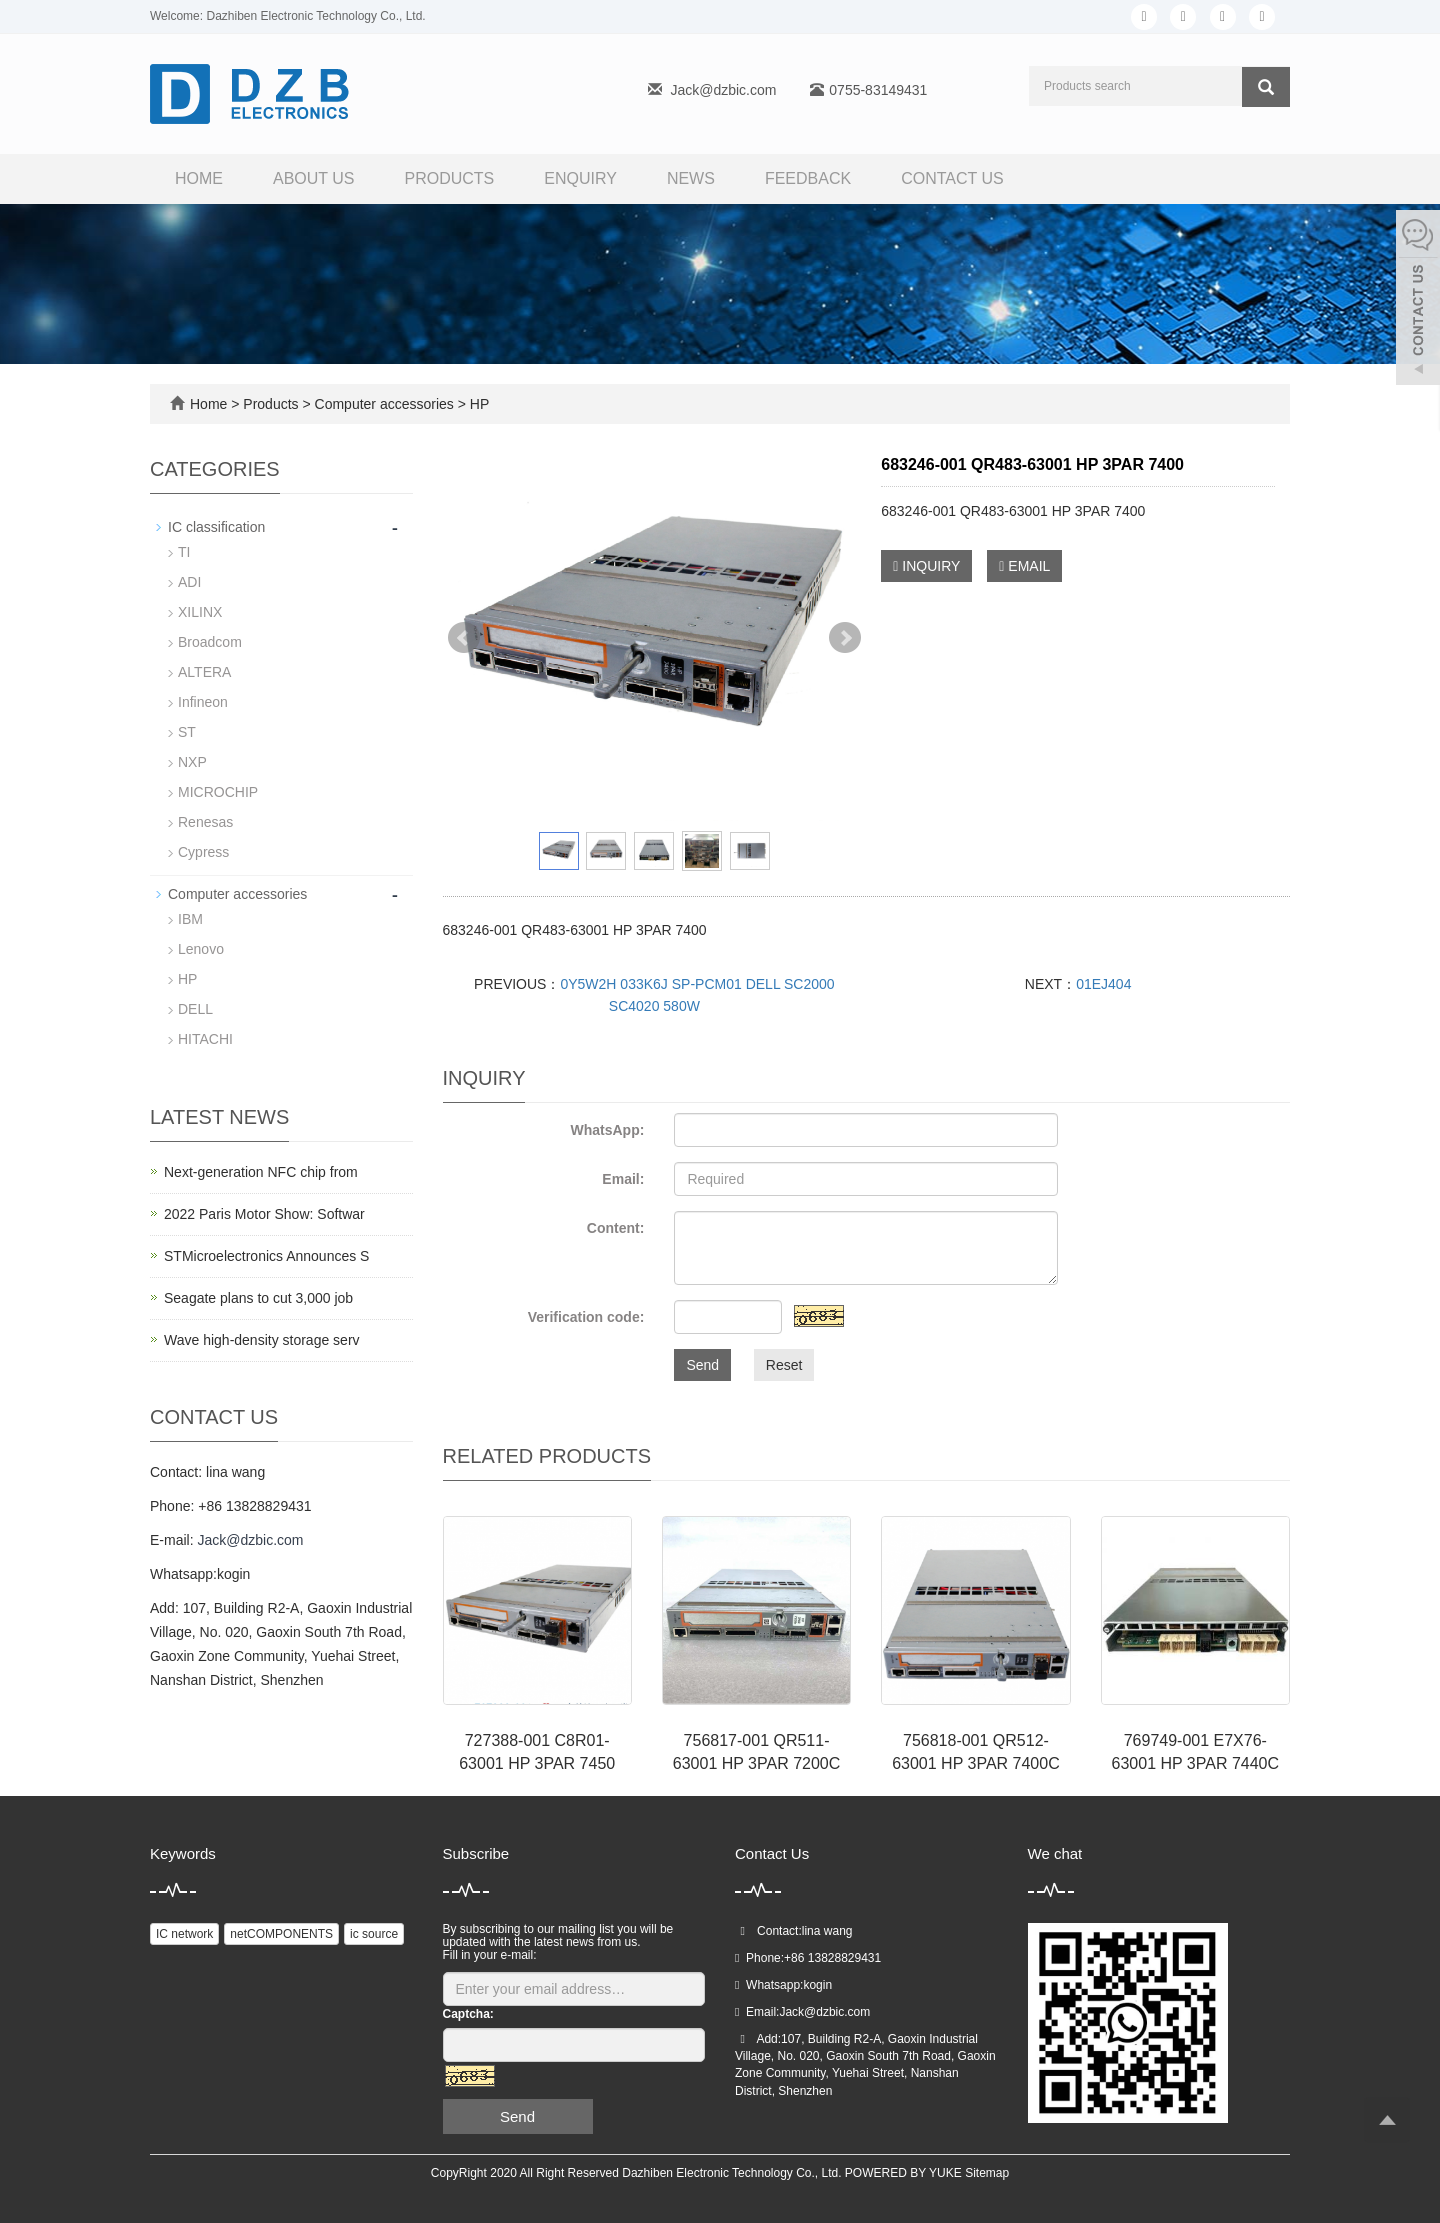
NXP (192, 762)
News (691, 178)
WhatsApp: (607, 1130)
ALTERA (204, 672)
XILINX (200, 612)
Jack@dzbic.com (723, 90)
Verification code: (586, 1317)
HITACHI (205, 1039)
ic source (374, 1934)
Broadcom (210, 642)
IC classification (216, 527)
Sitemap (987, 2173)
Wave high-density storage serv (262, 1340)
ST (187, 732)
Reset (784, 1365)
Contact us (952, 178)
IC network (184, 1934)
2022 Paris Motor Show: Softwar (264, 1214)
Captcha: (468, 2014)
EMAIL (1024, 566)
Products (450, 178)
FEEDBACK (808, 178)
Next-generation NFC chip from (261, 1172)
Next (845, 638)
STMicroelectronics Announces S (266, 1256)
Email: (623, 1179)
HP (477, 404)
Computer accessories (384, 404)
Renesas (205, 822)
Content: (616, 1228)
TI (184, 552)
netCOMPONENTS (281, 1934)
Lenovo (201, 949)
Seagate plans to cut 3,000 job (258, 1298)
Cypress (203, 852)
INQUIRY (926, 566)
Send (702, 1365)
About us (314, 178)
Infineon (203, 702)
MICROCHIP (218, 792)
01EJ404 (1103, 984)
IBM (190, 919)
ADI (189, 582)
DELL (195, 1009)
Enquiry (580, 178)
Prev (464, 638)
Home (199, 178)
